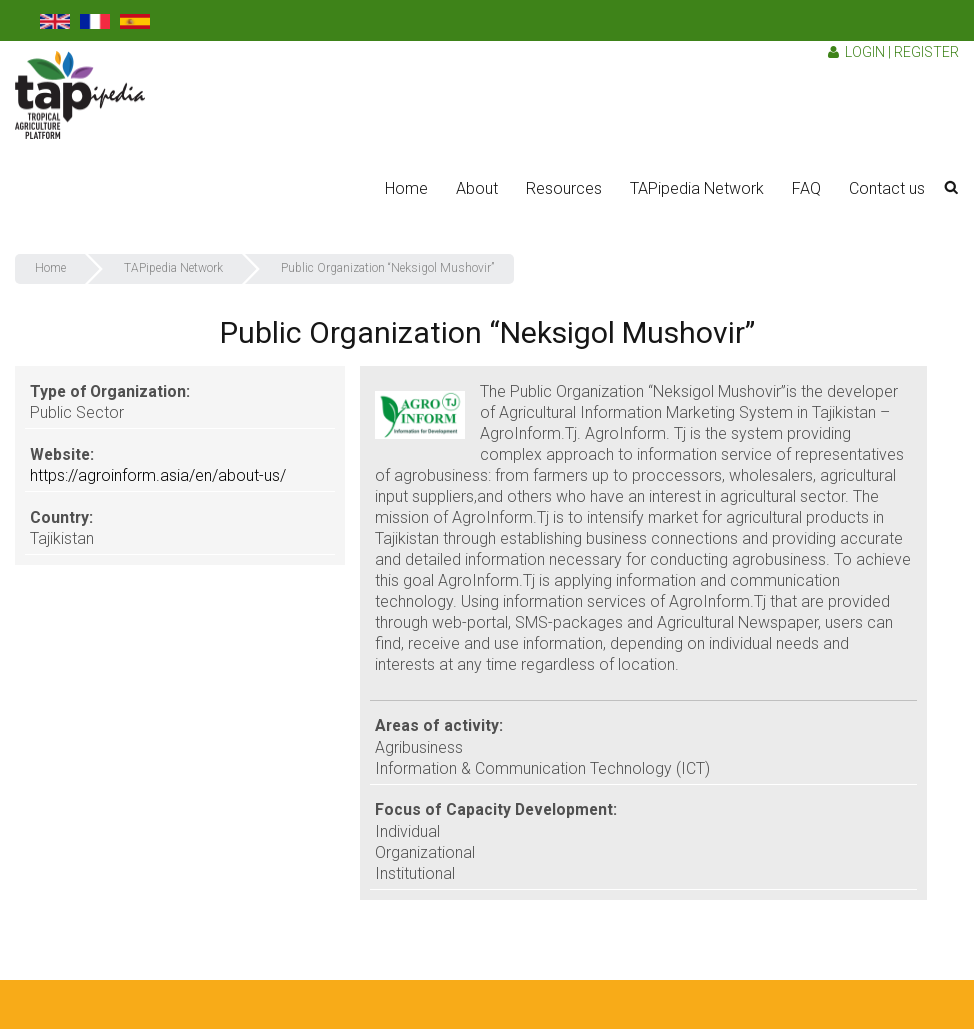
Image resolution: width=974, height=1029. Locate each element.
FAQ (806, 188)
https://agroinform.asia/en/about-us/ (158, 475)
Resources (564, 188)
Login (865, 52)
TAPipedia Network (697, 188)
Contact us (887, 188)
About (477, 188)
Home (406, 188)
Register (926, 52)
